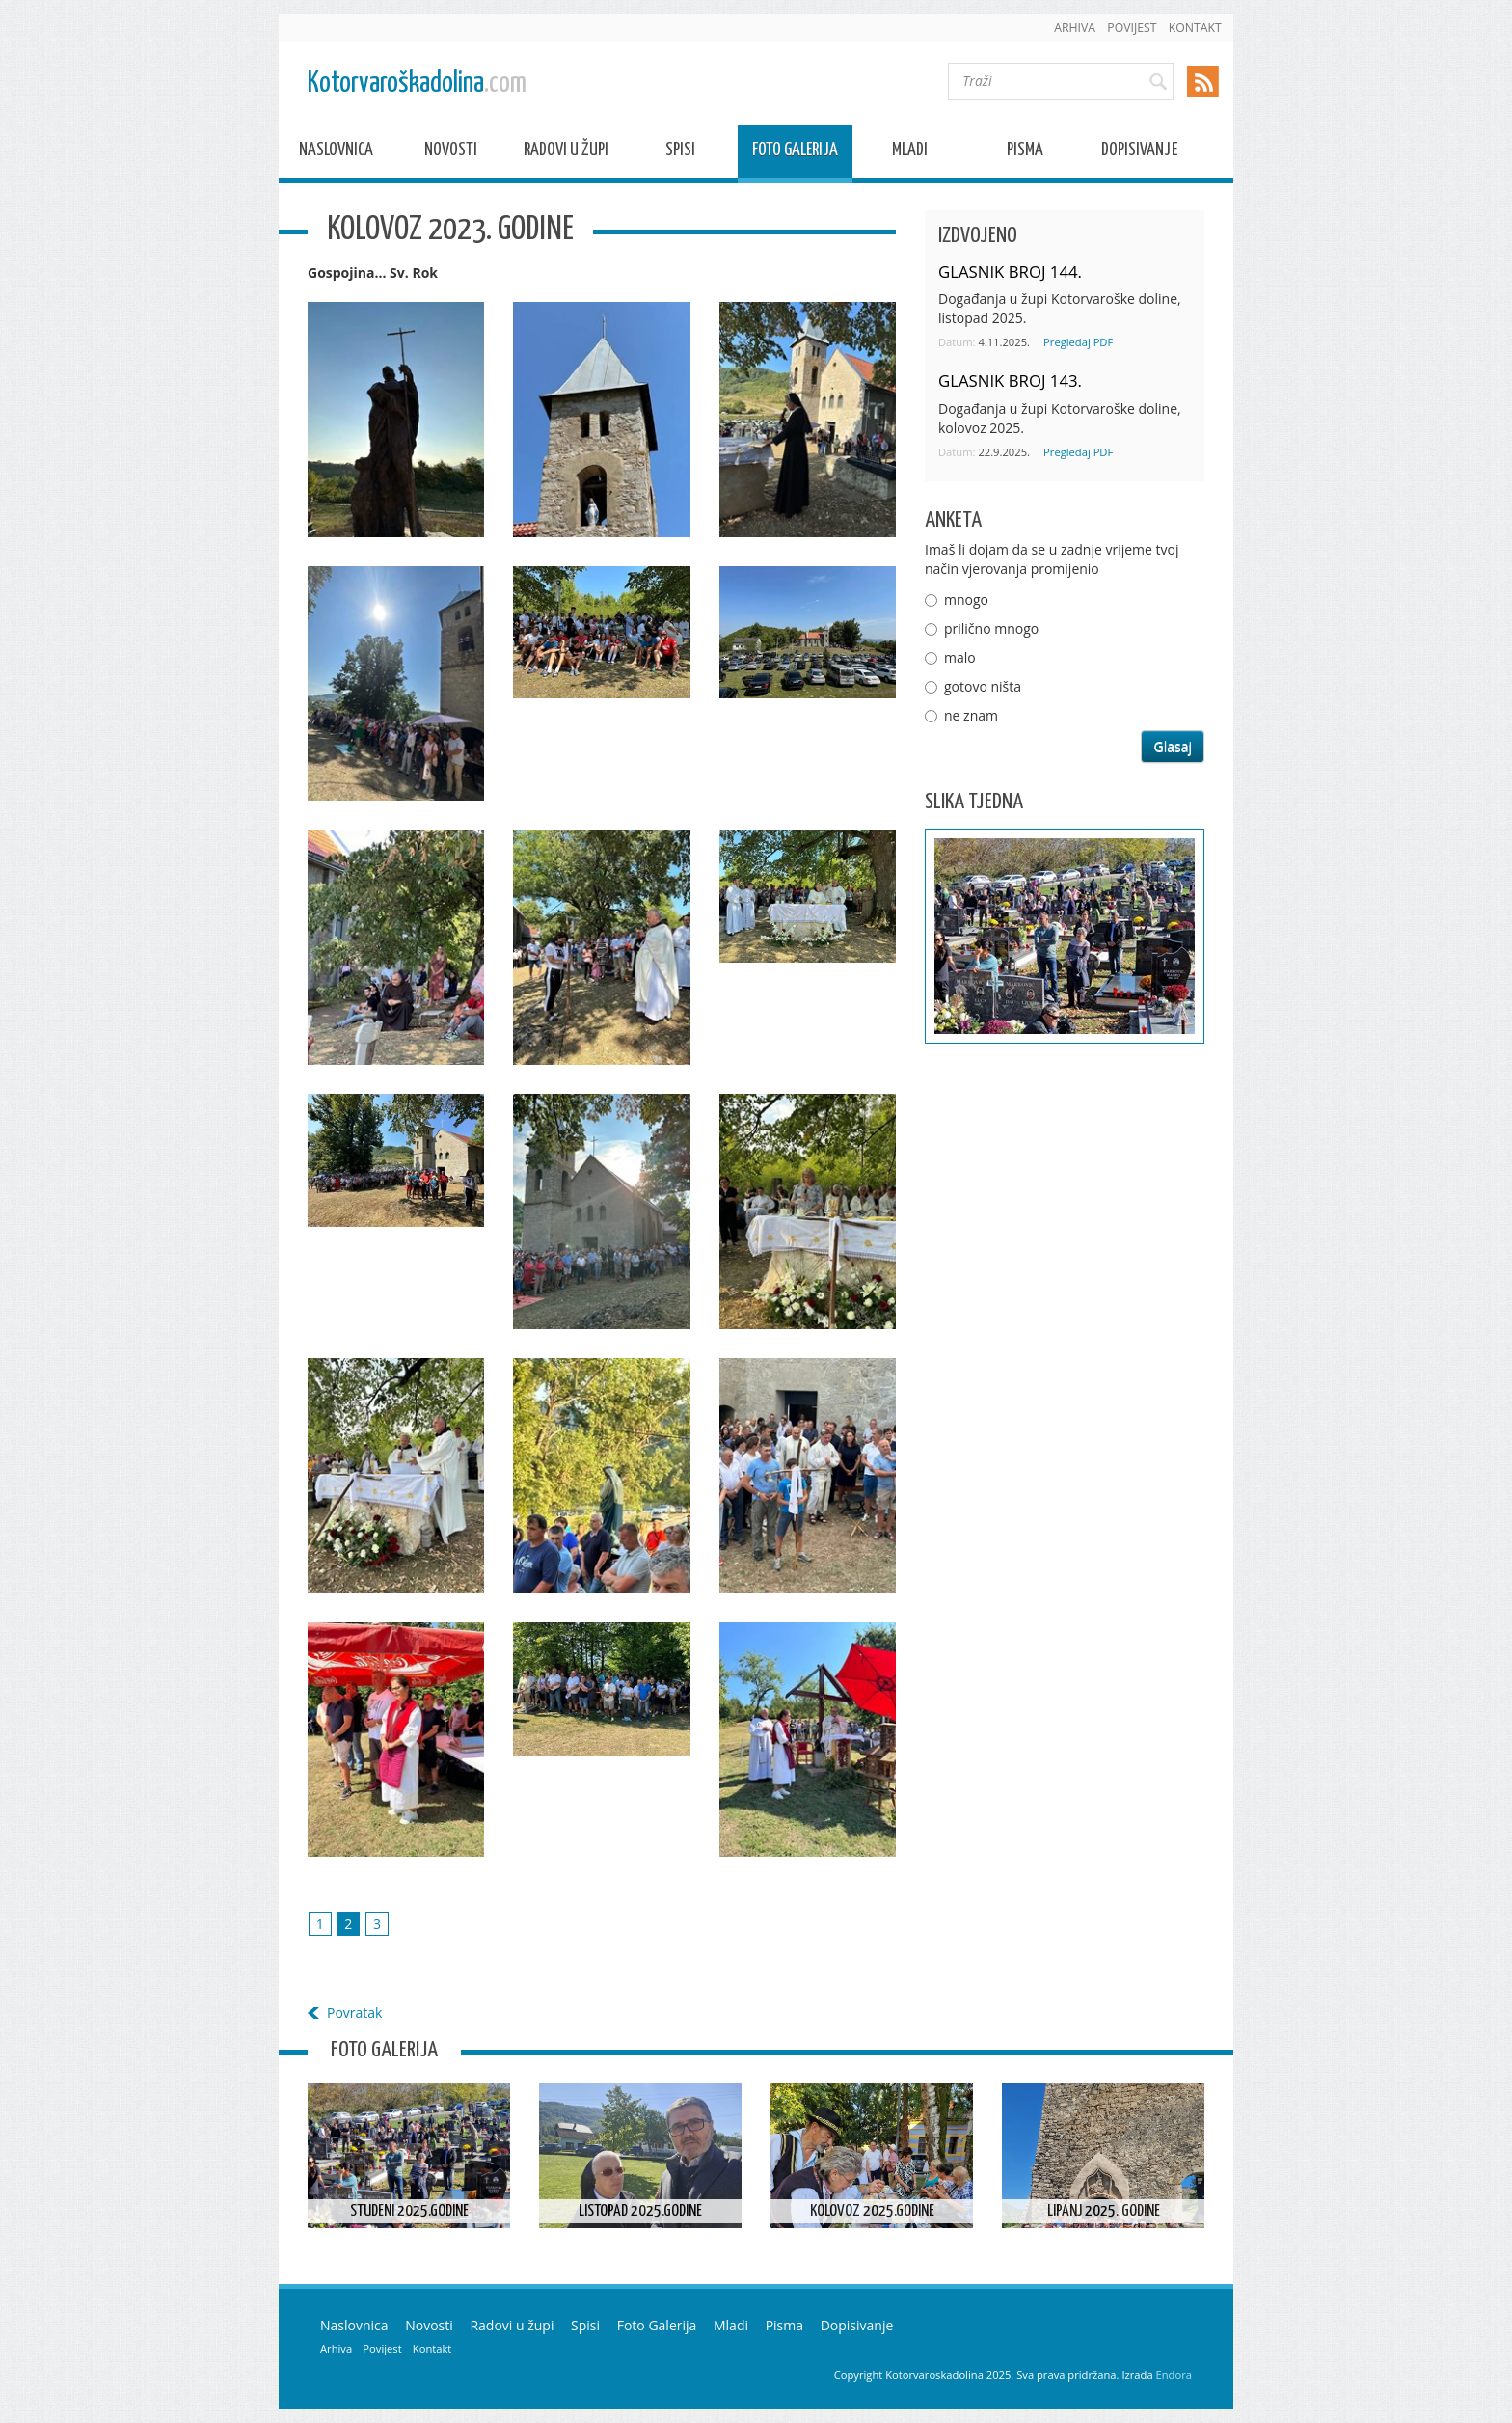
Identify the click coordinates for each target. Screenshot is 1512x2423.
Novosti (450, 153)
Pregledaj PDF (1078, 342)
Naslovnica (336, 153)
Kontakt (1195, 27)
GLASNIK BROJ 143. (1010, 380)
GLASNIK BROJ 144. (1010, 271)
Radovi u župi (566, 153)
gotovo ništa (982, 686)
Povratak (354, 2012)
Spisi (680, 153)
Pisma (1025, 153)
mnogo (966, 599)
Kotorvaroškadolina (417, 83)
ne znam (971, 715)
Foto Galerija (795, 153)
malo (960, 657)
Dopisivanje (1139, 153)
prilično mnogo (991, 628)
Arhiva (1074, 27)
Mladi (910, 153)
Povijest (1131, 27)
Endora (1174, 2374)
